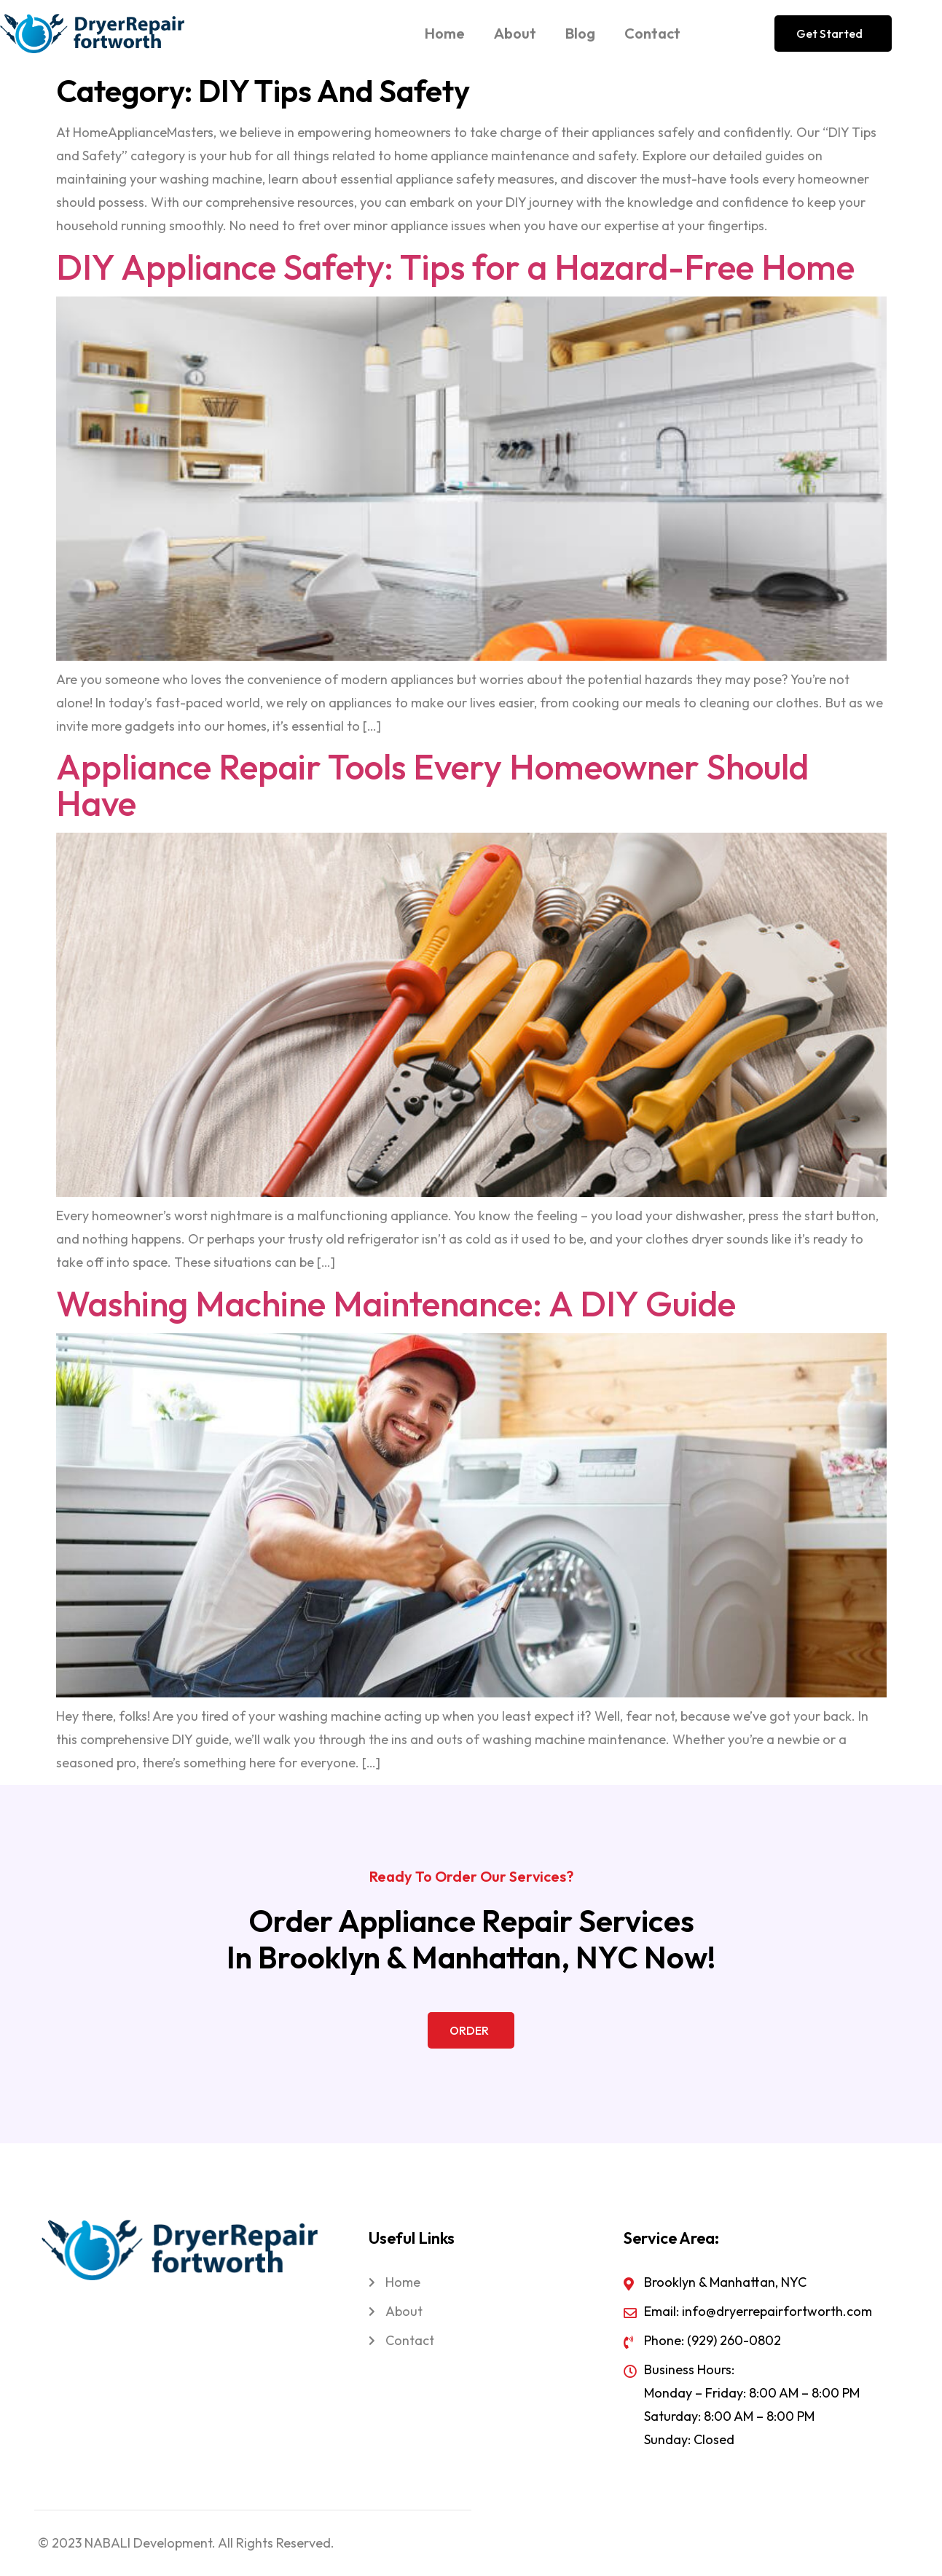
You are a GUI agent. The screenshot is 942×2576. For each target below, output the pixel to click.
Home (445, 33)
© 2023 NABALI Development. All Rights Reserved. (186, 2542)
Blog (580, 33)
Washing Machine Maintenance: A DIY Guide (396, 1303)
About (515, 33)
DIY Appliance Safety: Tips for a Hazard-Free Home (455, 266)
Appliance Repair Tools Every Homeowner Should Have (432, 785)
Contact (652, 33)
